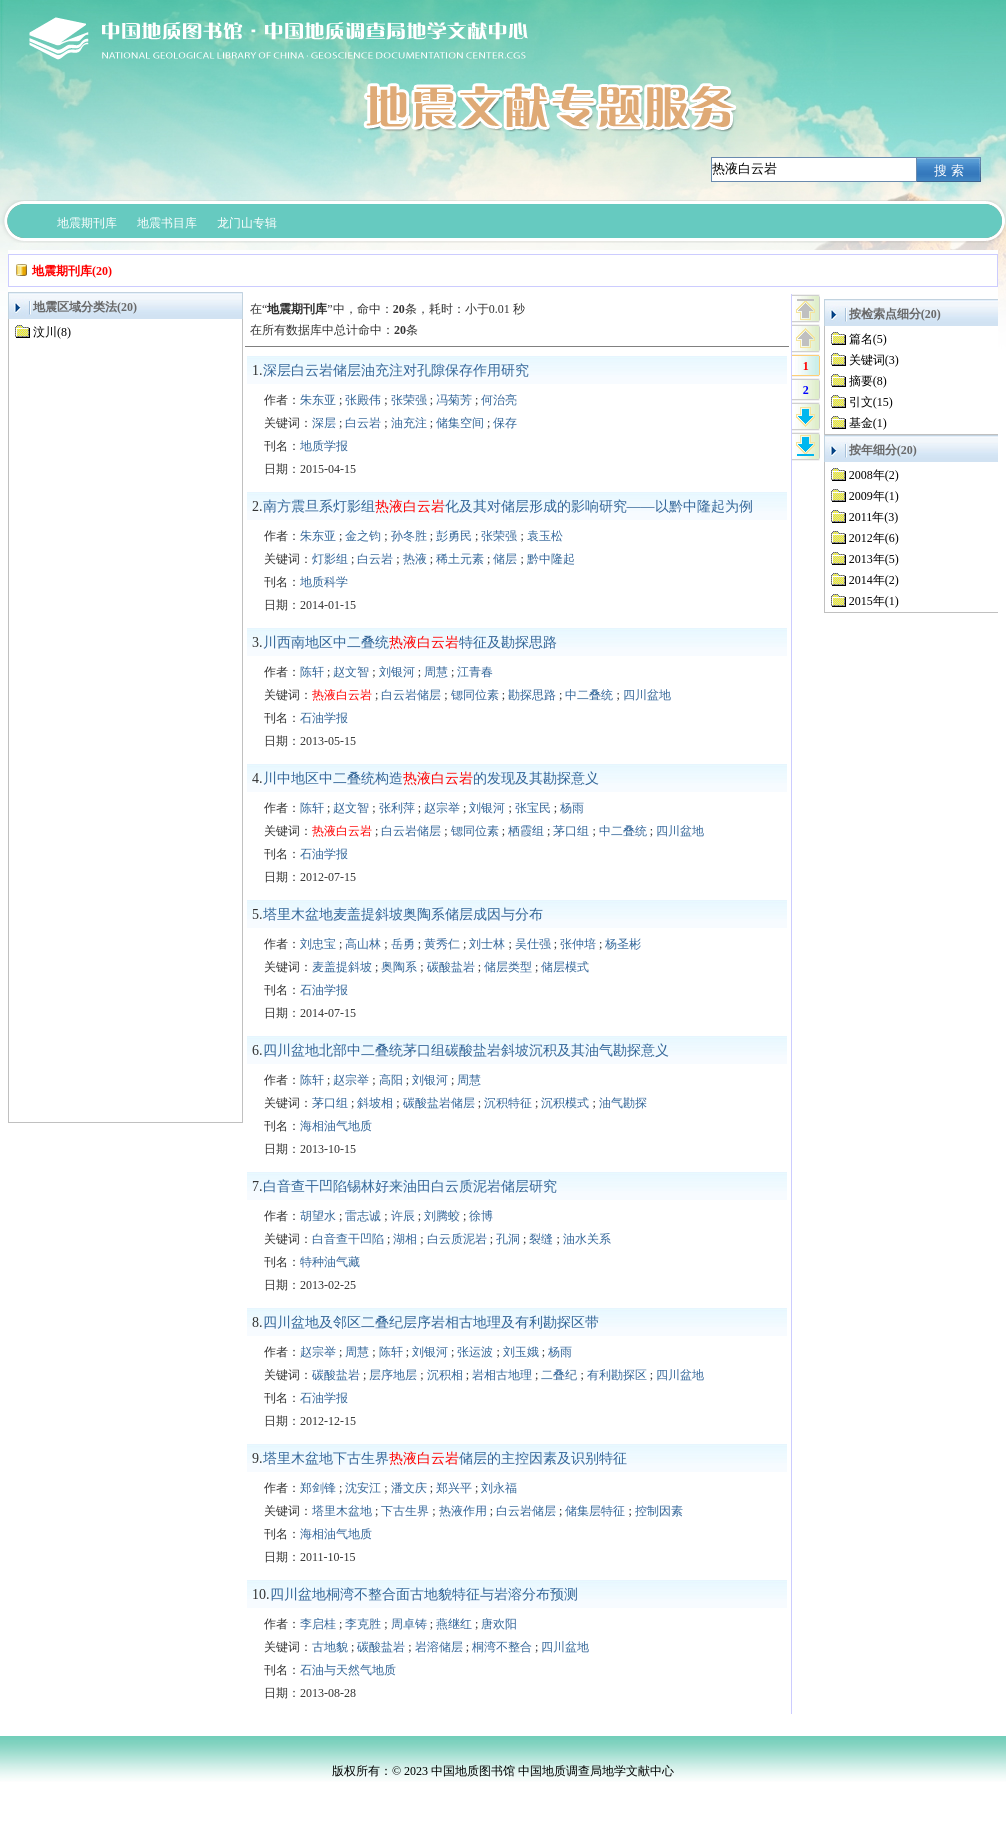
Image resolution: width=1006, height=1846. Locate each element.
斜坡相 (375, 1103)
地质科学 (324, 582)
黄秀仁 (442, 944)
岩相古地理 (502, 1375)
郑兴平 (454, 1488)
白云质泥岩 (457, 1239)
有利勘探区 (617, 1375)
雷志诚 (363, 1216)
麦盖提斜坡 (342, 967)
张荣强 (409, 400)
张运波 (475, 1352)
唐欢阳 (499, 1624)
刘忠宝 (318, 944)
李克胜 (363, 1624)
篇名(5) (868, 339)
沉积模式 (565, 1103)
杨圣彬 (623, 944)
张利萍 (397, 808)
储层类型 (508, 967)
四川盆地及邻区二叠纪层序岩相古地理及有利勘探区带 (431, 1322)
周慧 (436, 672)
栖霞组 (526, 831)
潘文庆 (409, 1488)
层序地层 (393, 1375)
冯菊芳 (454, 400)
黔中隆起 (551, 559)
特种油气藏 (330, 1262)
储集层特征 (595, 1511)
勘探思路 (532, 695)
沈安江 (363, 1488)
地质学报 (324, 446)
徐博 (481, 1216)
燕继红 (454, 1624)
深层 (324, 423)
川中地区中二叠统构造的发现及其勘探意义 (431, 778)
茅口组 (571, 831)
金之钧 (363, 536)
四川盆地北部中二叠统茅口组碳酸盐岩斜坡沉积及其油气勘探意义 (466, 1050)
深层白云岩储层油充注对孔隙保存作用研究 (396, 370)
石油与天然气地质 (348, 1670)
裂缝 (541, 1239)
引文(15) (871, 402)
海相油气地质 (336, 1126)
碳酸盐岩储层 (439, 1103)
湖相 (405, 1239)
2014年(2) (874, 580)
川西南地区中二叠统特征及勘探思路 (410, 642)
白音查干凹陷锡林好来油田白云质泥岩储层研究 (410, 1186)
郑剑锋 (318, 1488)
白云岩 (363, 423)
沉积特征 (508, 1103)
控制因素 (659, 1511)
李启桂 (318, 1624)
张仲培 (578, 944)
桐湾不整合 (502, 1647)
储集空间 (460, 423)
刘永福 (499, 1488)
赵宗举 (442, 808)
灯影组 (330, 559)
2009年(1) (874, 496)
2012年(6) (874, 538)
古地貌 (330, 1647)
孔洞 (508, 1239)
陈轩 (312, 672)
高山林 (363, 944)
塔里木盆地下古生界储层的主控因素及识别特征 (445, 1458)
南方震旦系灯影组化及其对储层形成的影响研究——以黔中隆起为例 (508, 506)
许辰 (403, 1216)
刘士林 (487, 944)
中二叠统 (589, 695)
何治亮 (499, 400)
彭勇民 (454, 536)
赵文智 (351, 672)
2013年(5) (874, 559)
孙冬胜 (409, 536)
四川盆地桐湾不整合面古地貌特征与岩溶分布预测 (424, 1594)
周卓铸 (409, 1624)
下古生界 (405, 1511)
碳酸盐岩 (451, 967)
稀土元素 (460, 559)
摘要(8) (868, 381)
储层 (505, 559)
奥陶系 (399, 967)
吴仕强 (533, 944)
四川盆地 (647, 695)
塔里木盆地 (342, 1511)
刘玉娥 (521, 1352)
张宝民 (533, 808)
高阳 (391, 1080)
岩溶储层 (439, 1647)
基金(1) (868, 423)
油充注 (409, 423)
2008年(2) (874, 475)
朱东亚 (318, 400)
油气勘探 (623, 1103)
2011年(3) (874, 517)
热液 (415, 559)
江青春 (475, 672)
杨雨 (572, 808)
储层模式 (565, 967)
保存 (505, 423)
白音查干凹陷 (348, 1239)
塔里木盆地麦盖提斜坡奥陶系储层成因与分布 (403, 914)
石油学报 (324, 718)
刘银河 (397, 672)
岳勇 (403, 944)
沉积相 (445, 1375)
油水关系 (587, 1239)
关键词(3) (874, 360)
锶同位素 (475, 695)
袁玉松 (545, 536)
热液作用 (463, 1511)
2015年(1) (874, 601)
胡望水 (318, 1216)
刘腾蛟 (442, 1216)
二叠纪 (559, 1375)
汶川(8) (52, 332)
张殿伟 (363, 400)
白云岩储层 (411, 695)
